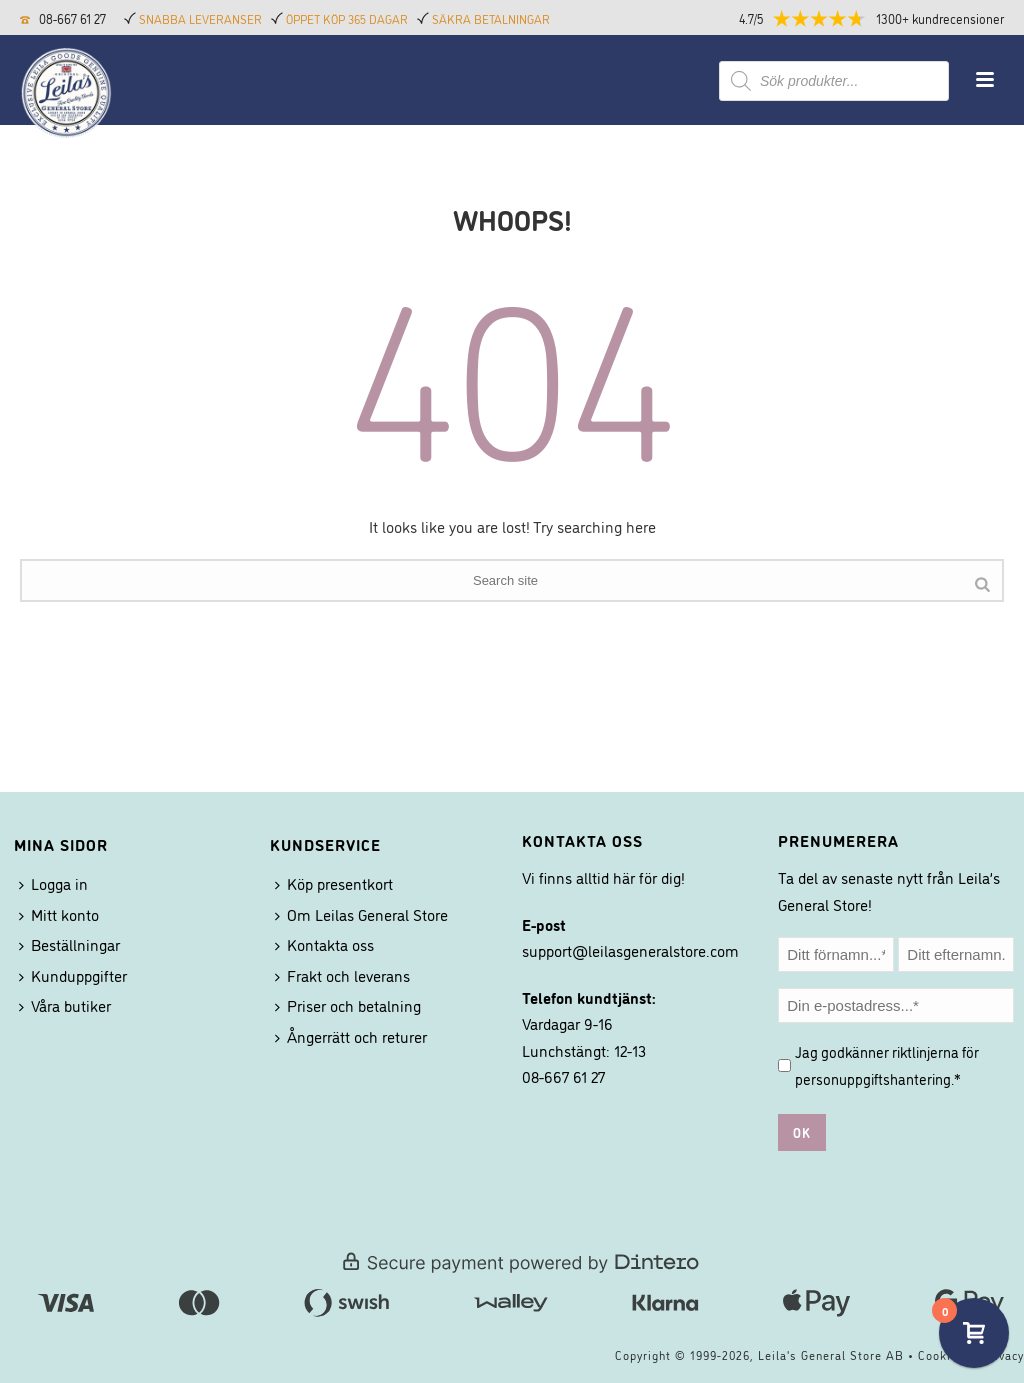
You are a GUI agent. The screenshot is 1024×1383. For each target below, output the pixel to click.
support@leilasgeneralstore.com (630, 950)
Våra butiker (65, 1005)
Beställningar (69, 944)
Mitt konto (59, 914)
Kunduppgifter (73, 975)
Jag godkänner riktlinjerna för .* (887, 1065)
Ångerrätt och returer (351, 1036)
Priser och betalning (348, 1005)
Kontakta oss (324, 944)
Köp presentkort (334, 883)
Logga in (53, 883)
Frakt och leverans (342, 975)
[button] (888, 18)
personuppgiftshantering (873, 1078)
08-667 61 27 (72, 18)
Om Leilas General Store (361, 914)
